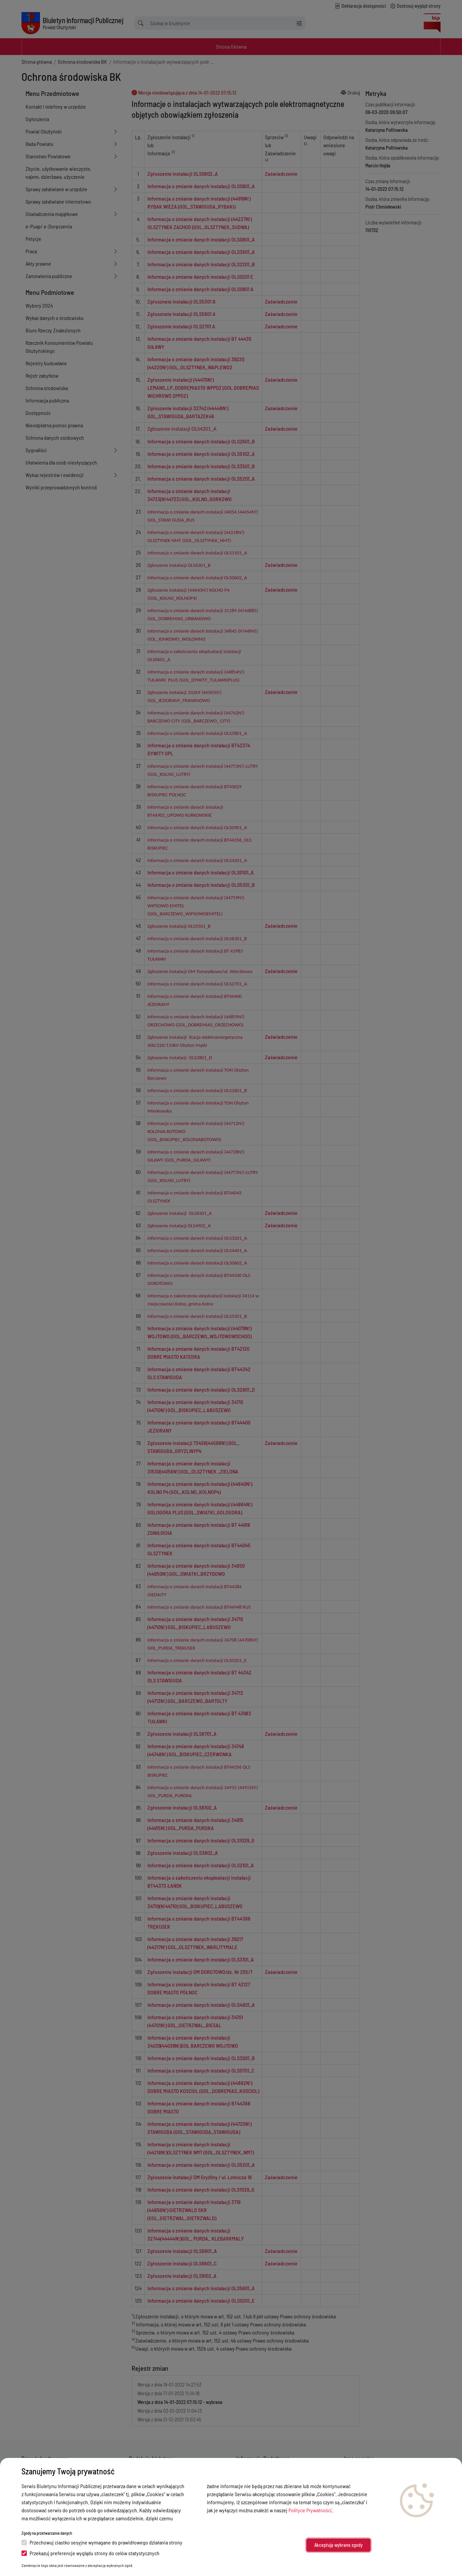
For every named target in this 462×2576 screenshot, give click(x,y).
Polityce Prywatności (310, 2510)
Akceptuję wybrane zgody (338, 2545)
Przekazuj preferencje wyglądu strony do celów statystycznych (90, 2553)
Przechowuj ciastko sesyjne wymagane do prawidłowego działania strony (101, 2542)
